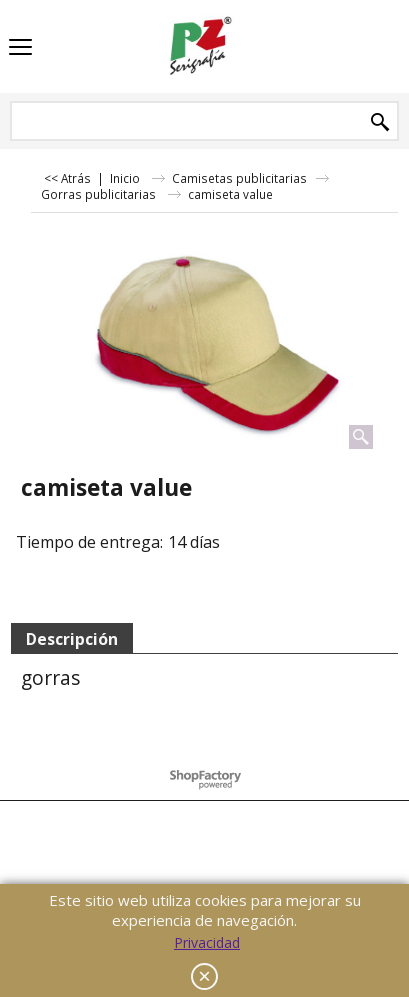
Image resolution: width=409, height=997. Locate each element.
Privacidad (207, 942)
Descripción (72, 639)
